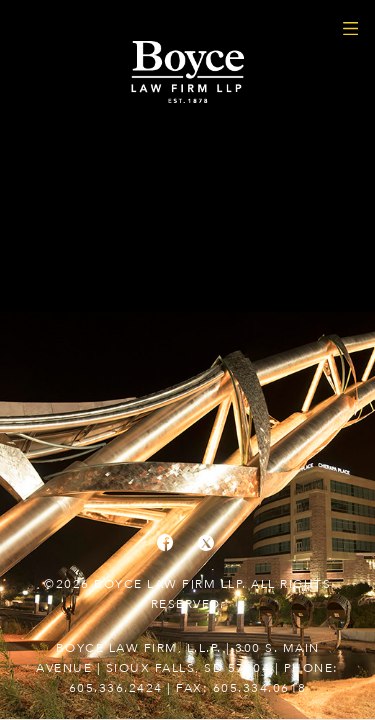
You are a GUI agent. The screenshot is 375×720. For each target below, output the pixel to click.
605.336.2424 (116, 688)
